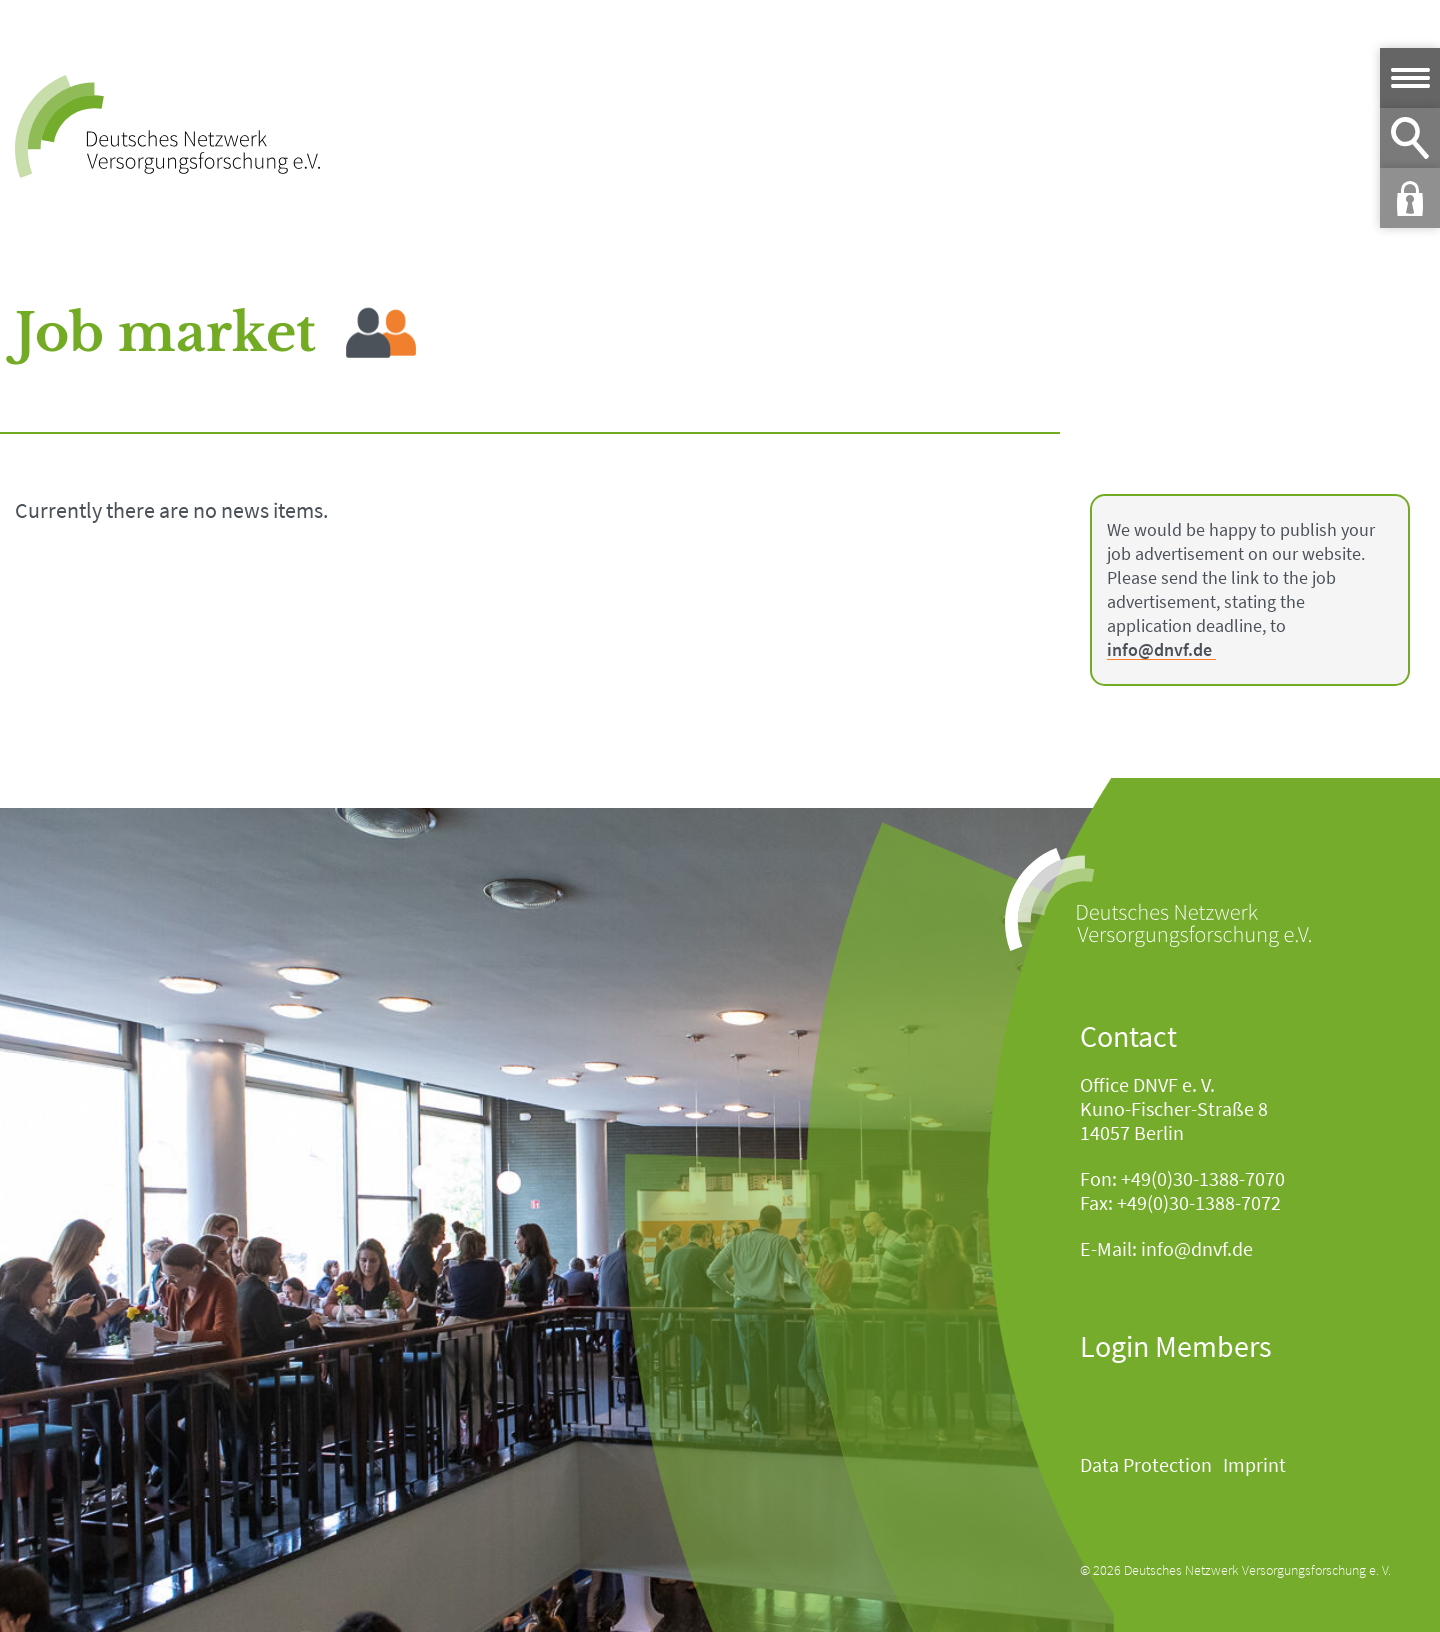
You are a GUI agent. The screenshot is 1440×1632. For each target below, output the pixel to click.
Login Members (1176, 1346)
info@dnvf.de (1159, 650)
